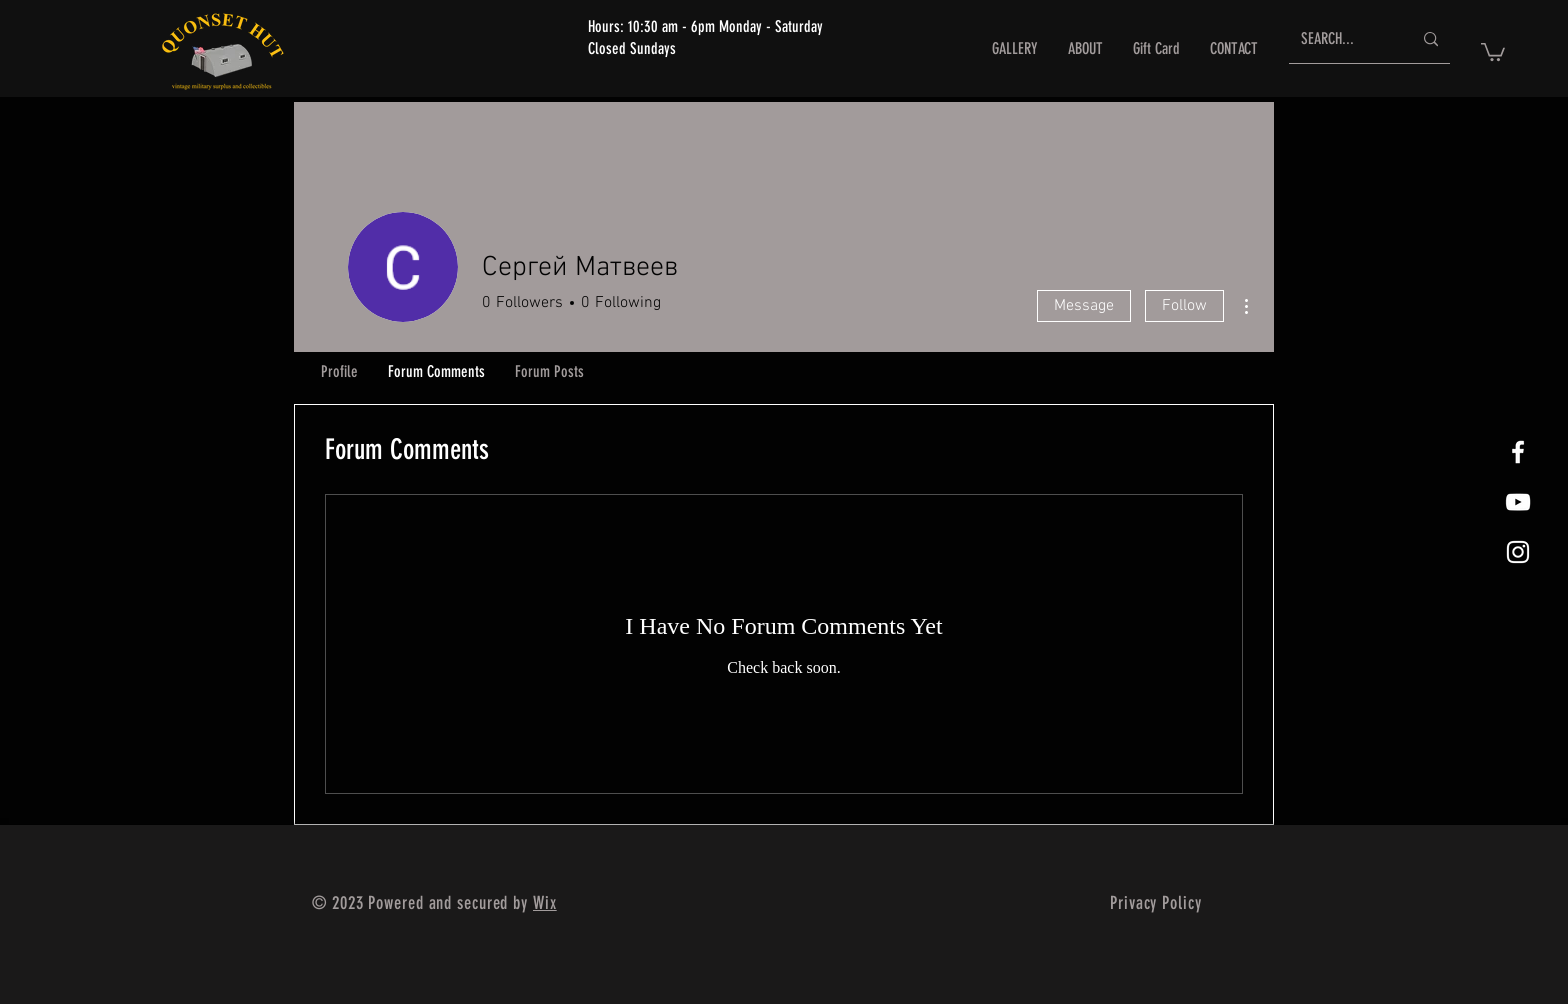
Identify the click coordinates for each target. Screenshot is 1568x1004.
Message (1084, 306)
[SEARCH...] (1341, 39)
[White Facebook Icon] (1518, 452)
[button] (1493, 51)
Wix (545, 903)
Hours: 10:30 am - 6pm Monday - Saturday (705, 26)
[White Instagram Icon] (1518, 552)
